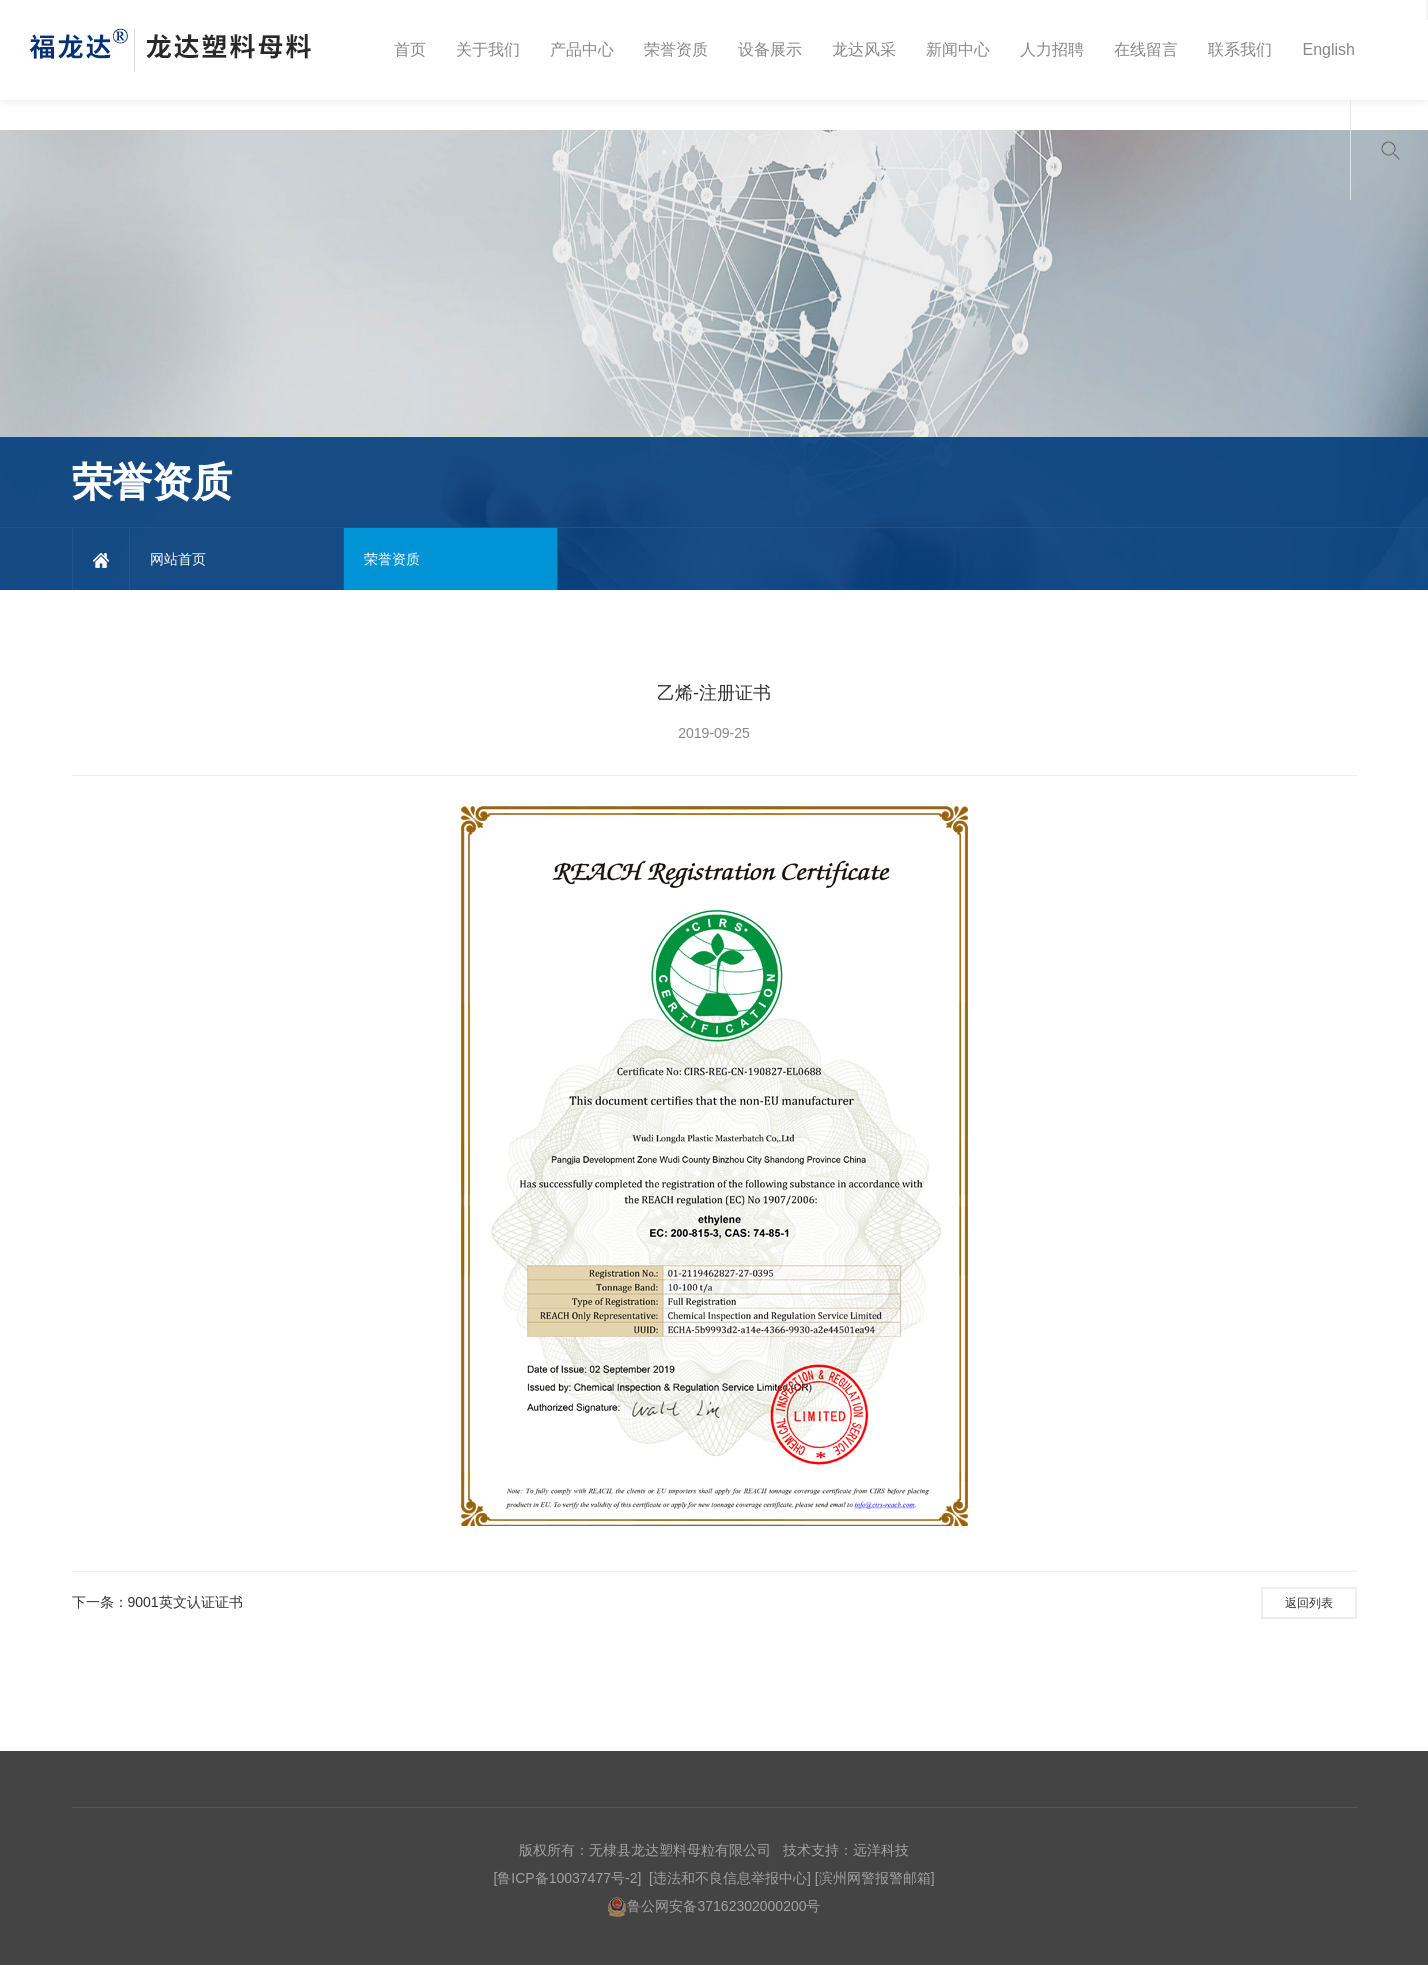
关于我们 (488, 49)
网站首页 (178, 559)
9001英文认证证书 (185, 1602)
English (1328, 49)
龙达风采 (864, 49)
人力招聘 (1052, 49)
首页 (410, 49)
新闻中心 (958, 49)
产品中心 (582, 49)
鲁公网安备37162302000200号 (713, 1906)
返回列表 (1309, 1603)
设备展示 (770, 49)
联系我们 (1240, 49)
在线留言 (1146, 49)
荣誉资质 (676, 49)
